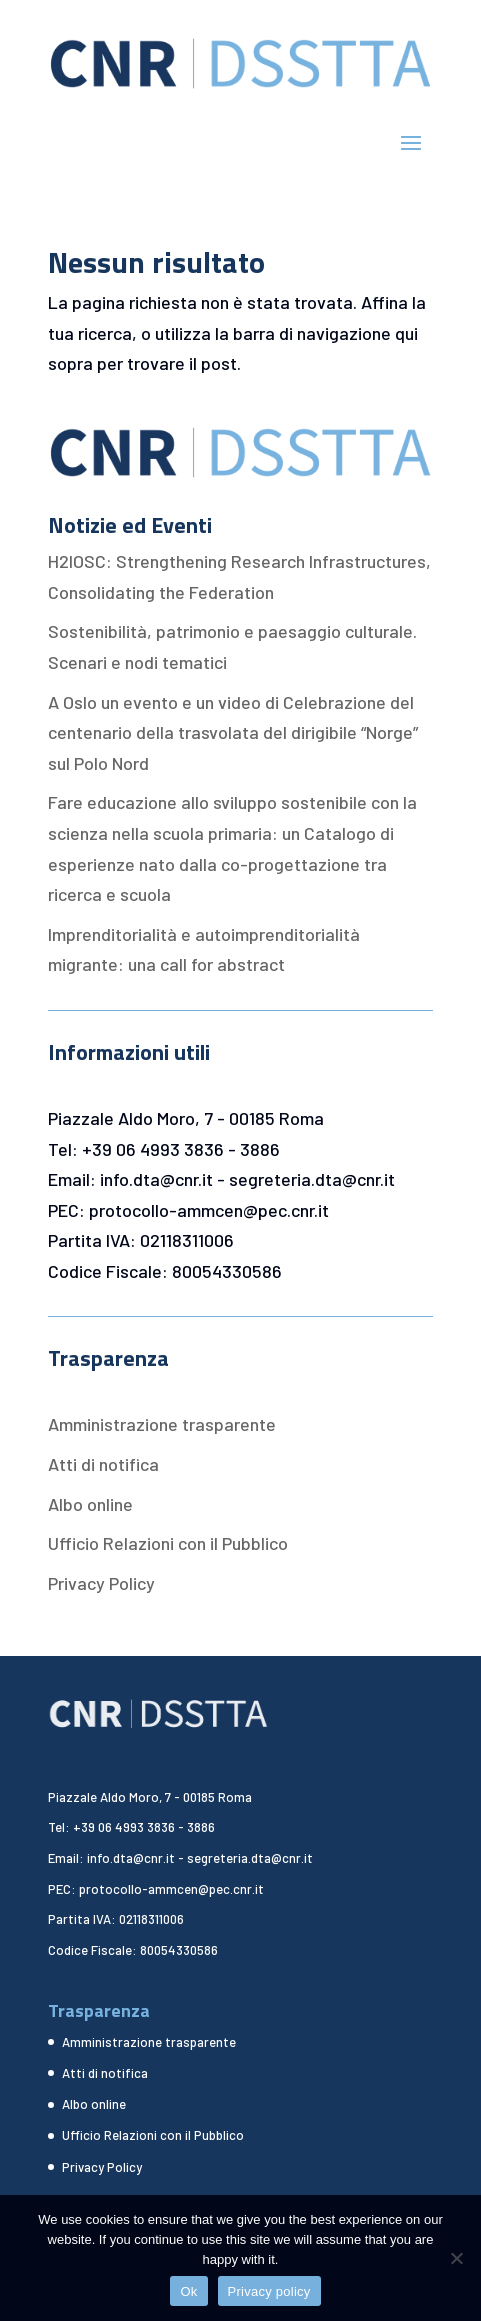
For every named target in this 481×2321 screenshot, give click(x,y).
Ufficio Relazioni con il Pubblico (168, 1543)
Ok (188, 2291)
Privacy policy (269, 2291)
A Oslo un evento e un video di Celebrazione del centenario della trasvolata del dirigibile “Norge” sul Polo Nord (233, 732)
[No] (456, 2258)
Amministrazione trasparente (162, 1424)
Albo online (90, 1504)
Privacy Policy (101, 1583)
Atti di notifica (103, 1464)
